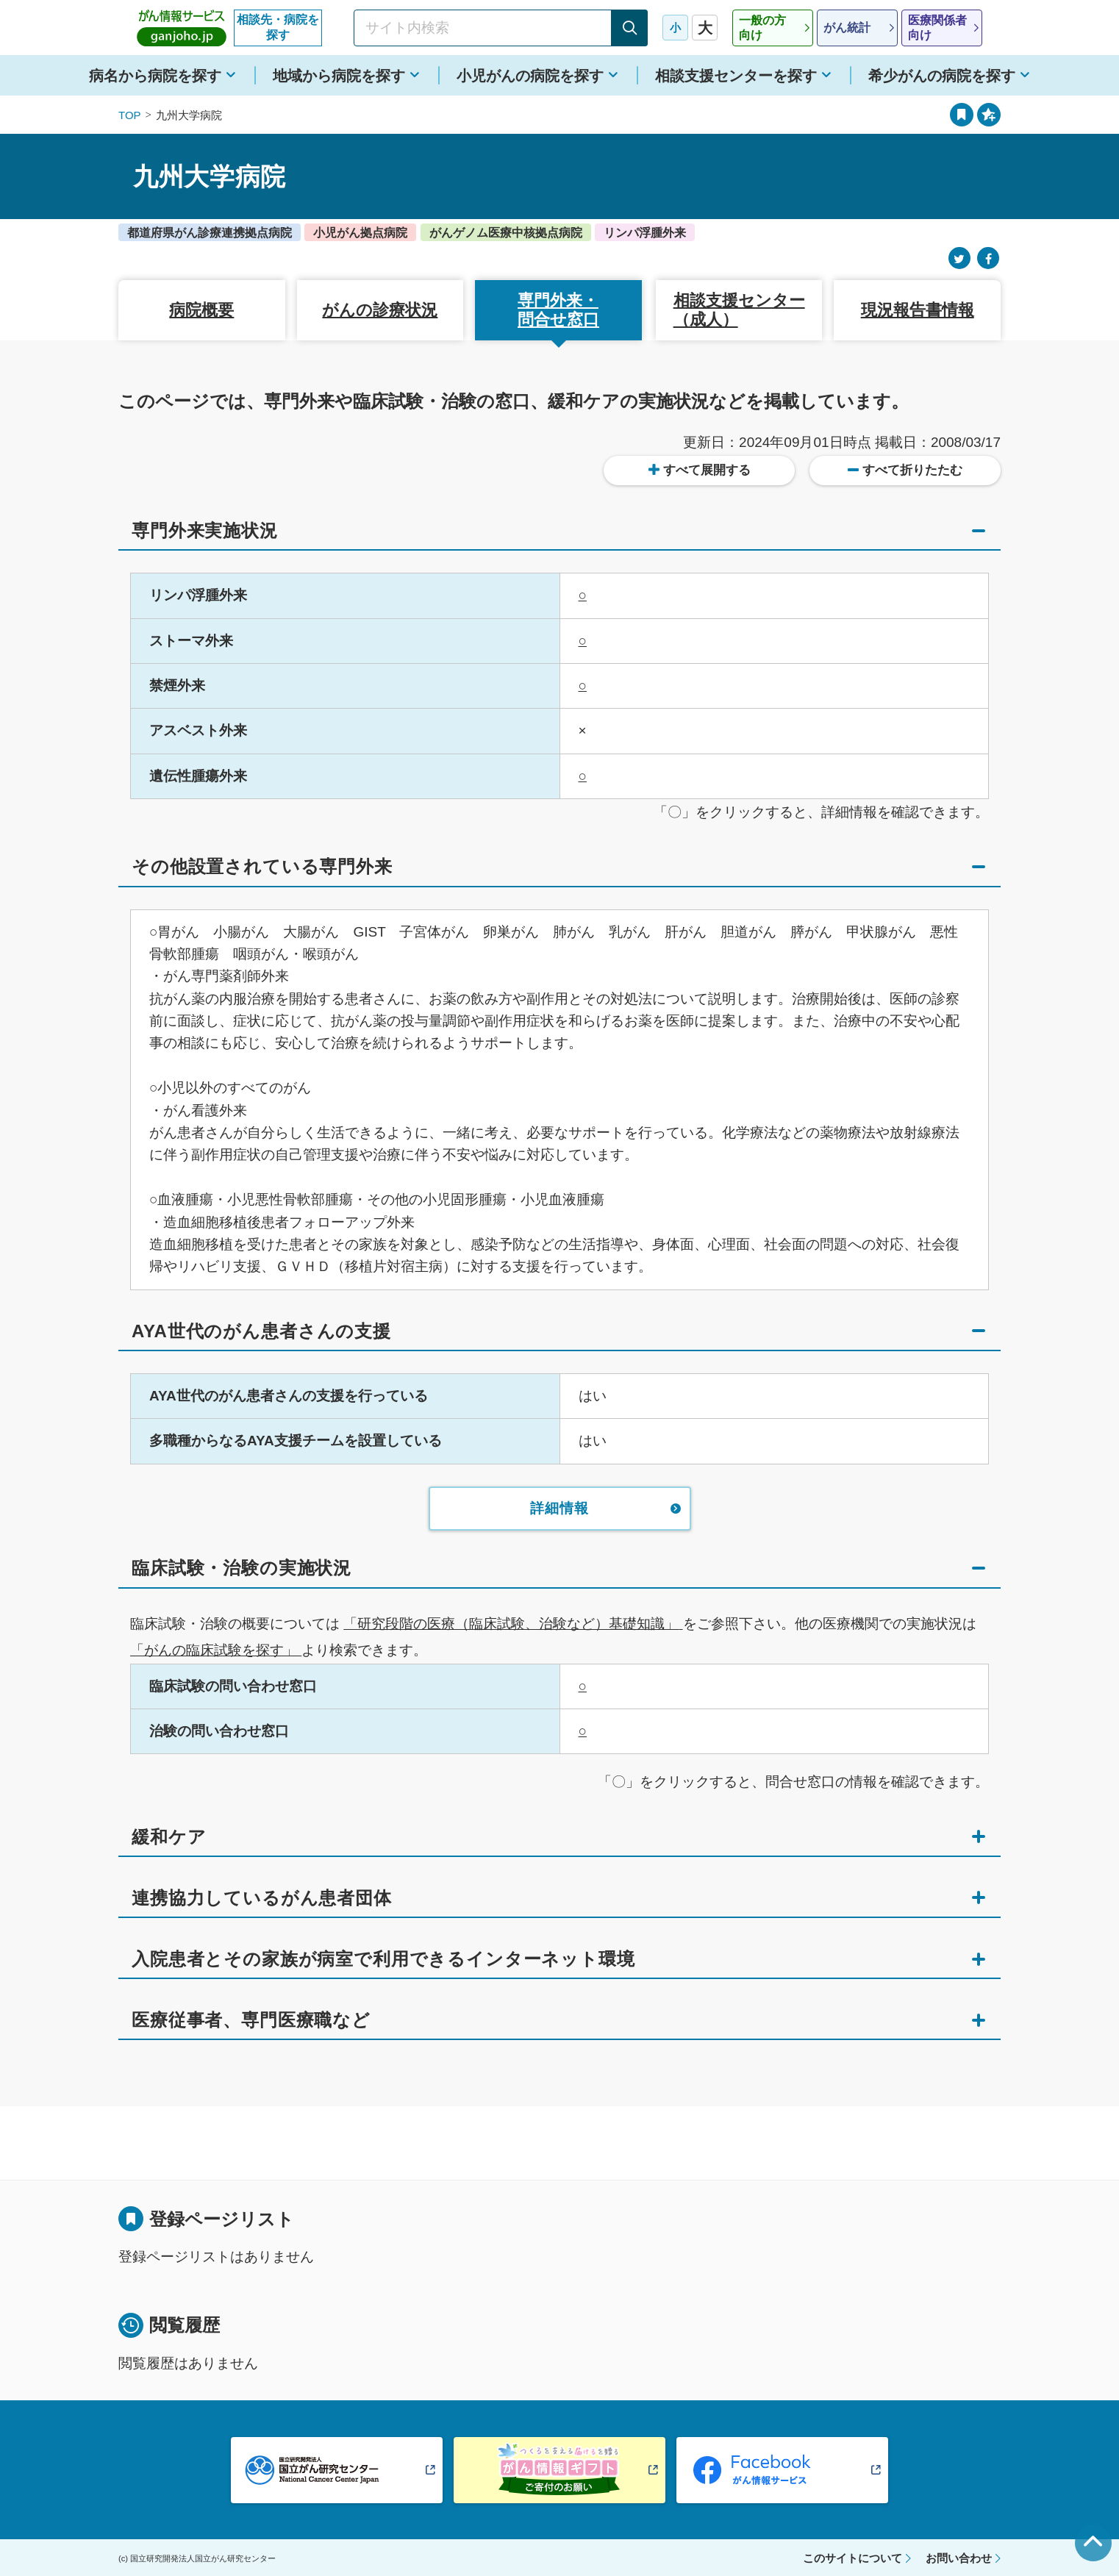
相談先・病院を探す (278, 27)
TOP (129, 115)
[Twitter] (959, 258)
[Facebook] (988, 258)
